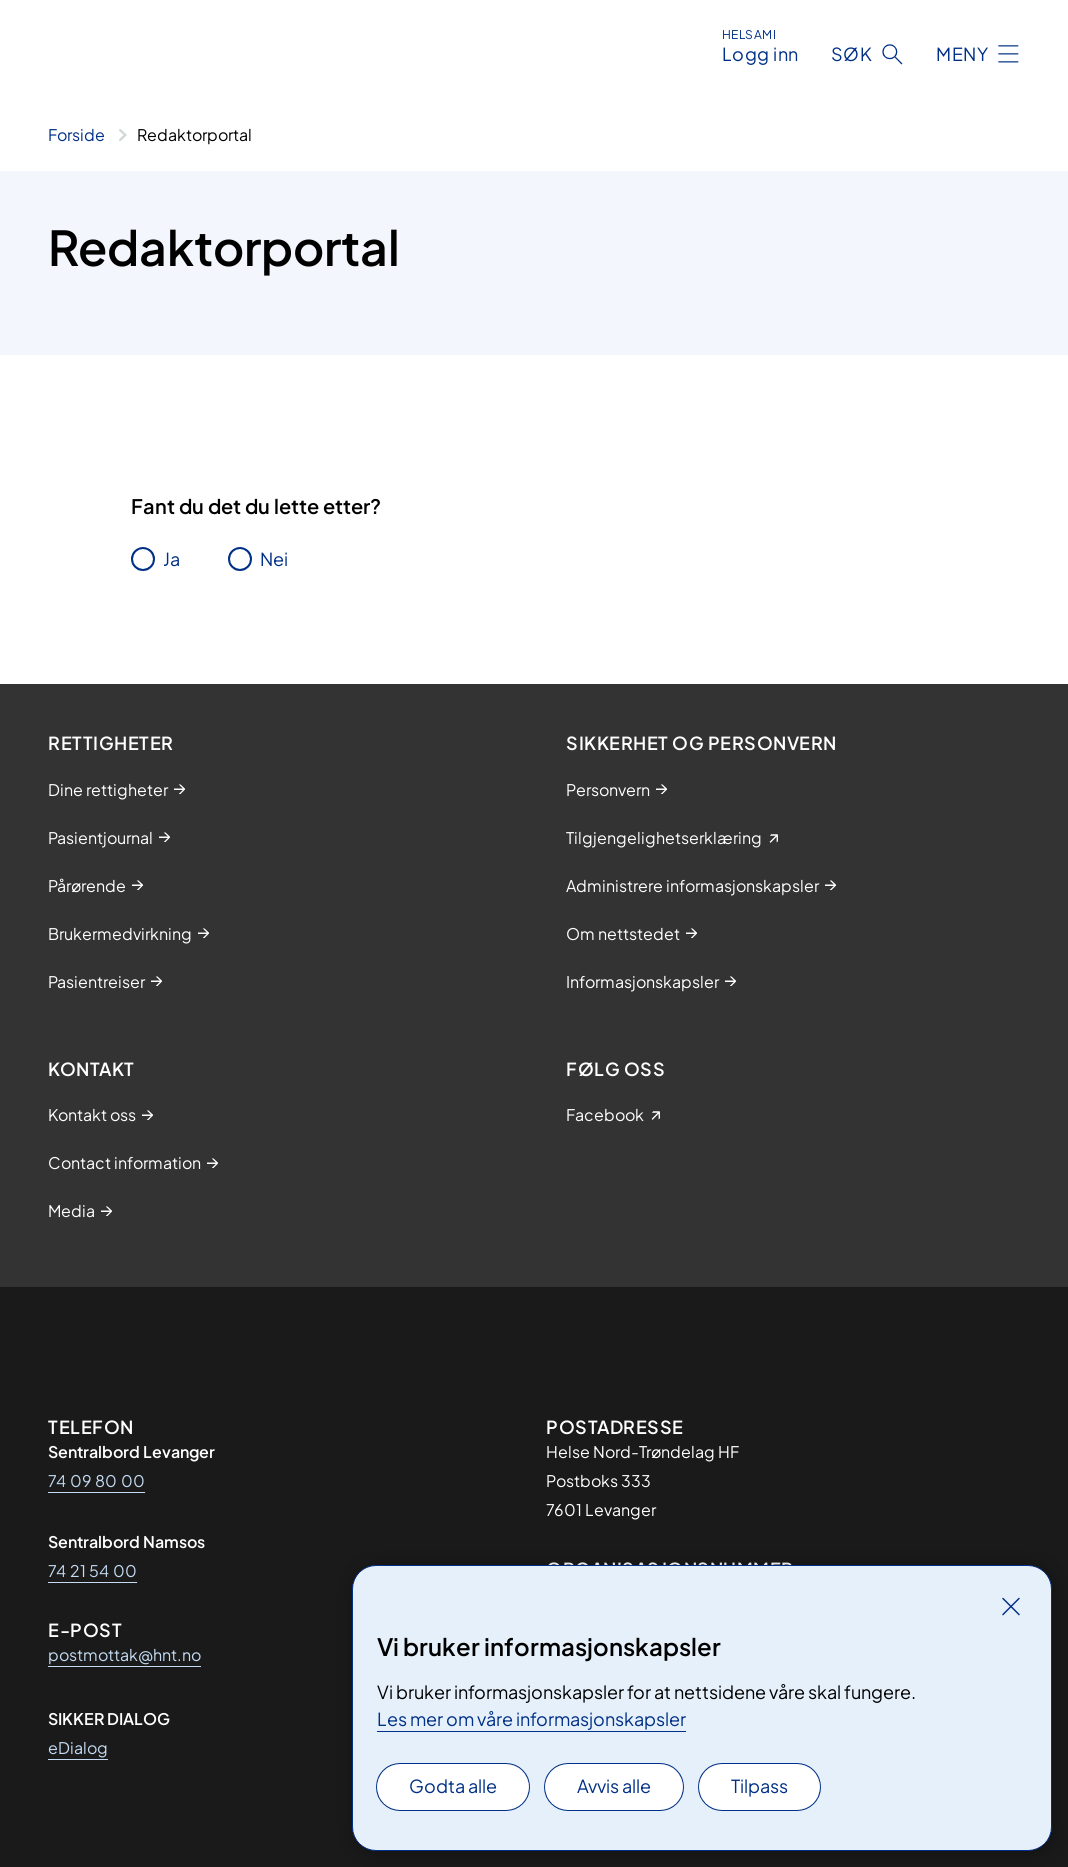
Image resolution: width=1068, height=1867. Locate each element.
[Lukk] (1011, 1606)
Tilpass (759, 1785)
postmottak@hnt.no (124, 1654)
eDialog (78, 1747)
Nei (274, 558)
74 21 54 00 (92, 1570)
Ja (171, 558)
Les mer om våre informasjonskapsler (531, 1718)
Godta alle (453, 1785)
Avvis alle (614, 1785)
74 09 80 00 (96, 1480)
